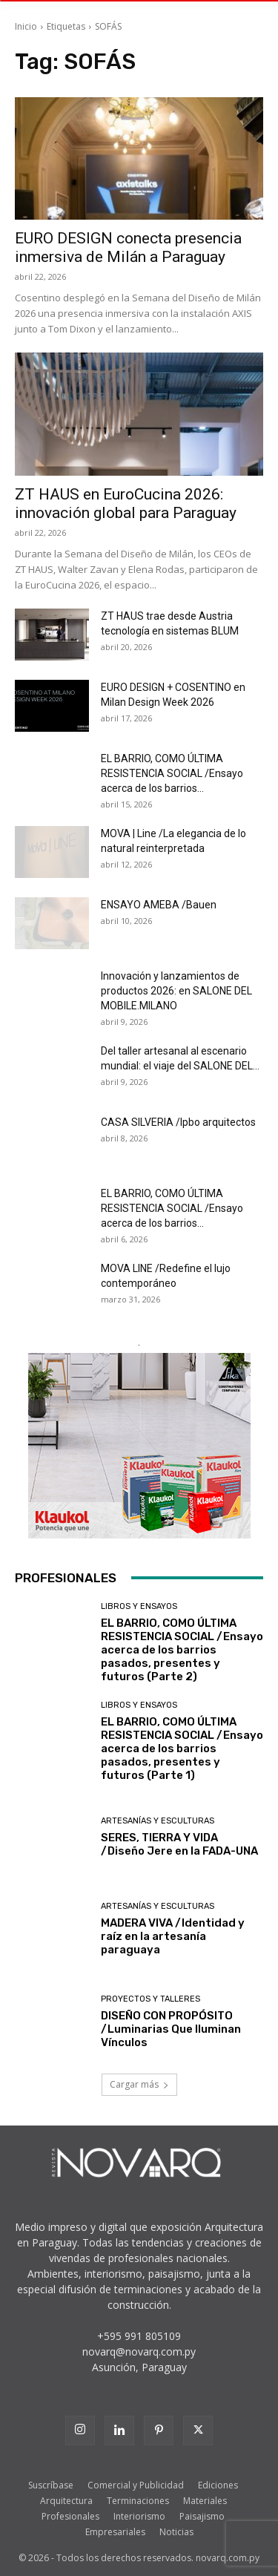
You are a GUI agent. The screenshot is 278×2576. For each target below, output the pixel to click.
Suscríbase (50, 2485)
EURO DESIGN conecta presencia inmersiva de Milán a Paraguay (128, 247)
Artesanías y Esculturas (157, 1821)
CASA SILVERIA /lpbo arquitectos (178, 1122)
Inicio (26, 26)
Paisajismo (202, 2516)
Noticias (176, 2532)
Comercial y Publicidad (135, 2485)
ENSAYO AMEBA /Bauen (158, 905)
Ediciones (218, 2485)
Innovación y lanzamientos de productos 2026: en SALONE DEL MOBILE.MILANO (176, 991)
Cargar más (139, 2084)
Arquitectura (66, 2500)
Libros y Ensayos (139, 1606)
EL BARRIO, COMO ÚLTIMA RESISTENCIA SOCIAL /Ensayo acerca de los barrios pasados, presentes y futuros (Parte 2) (182, 1649)
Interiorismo (139, 2516)
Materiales (205, 2500)
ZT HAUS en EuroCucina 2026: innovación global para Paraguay (125, 503)
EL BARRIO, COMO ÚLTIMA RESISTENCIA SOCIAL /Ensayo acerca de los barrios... (172, 773)
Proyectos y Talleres (150, 1999)
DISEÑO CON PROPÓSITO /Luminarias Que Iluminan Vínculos (171, 2029)
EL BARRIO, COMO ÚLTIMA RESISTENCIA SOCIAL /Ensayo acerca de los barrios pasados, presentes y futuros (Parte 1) (182, 1748)
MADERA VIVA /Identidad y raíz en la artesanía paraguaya (173, 1936)
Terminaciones (138, 2500)
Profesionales (70, 2516)
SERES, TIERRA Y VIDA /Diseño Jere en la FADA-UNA (179, 1844)
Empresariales (115, 2532)
